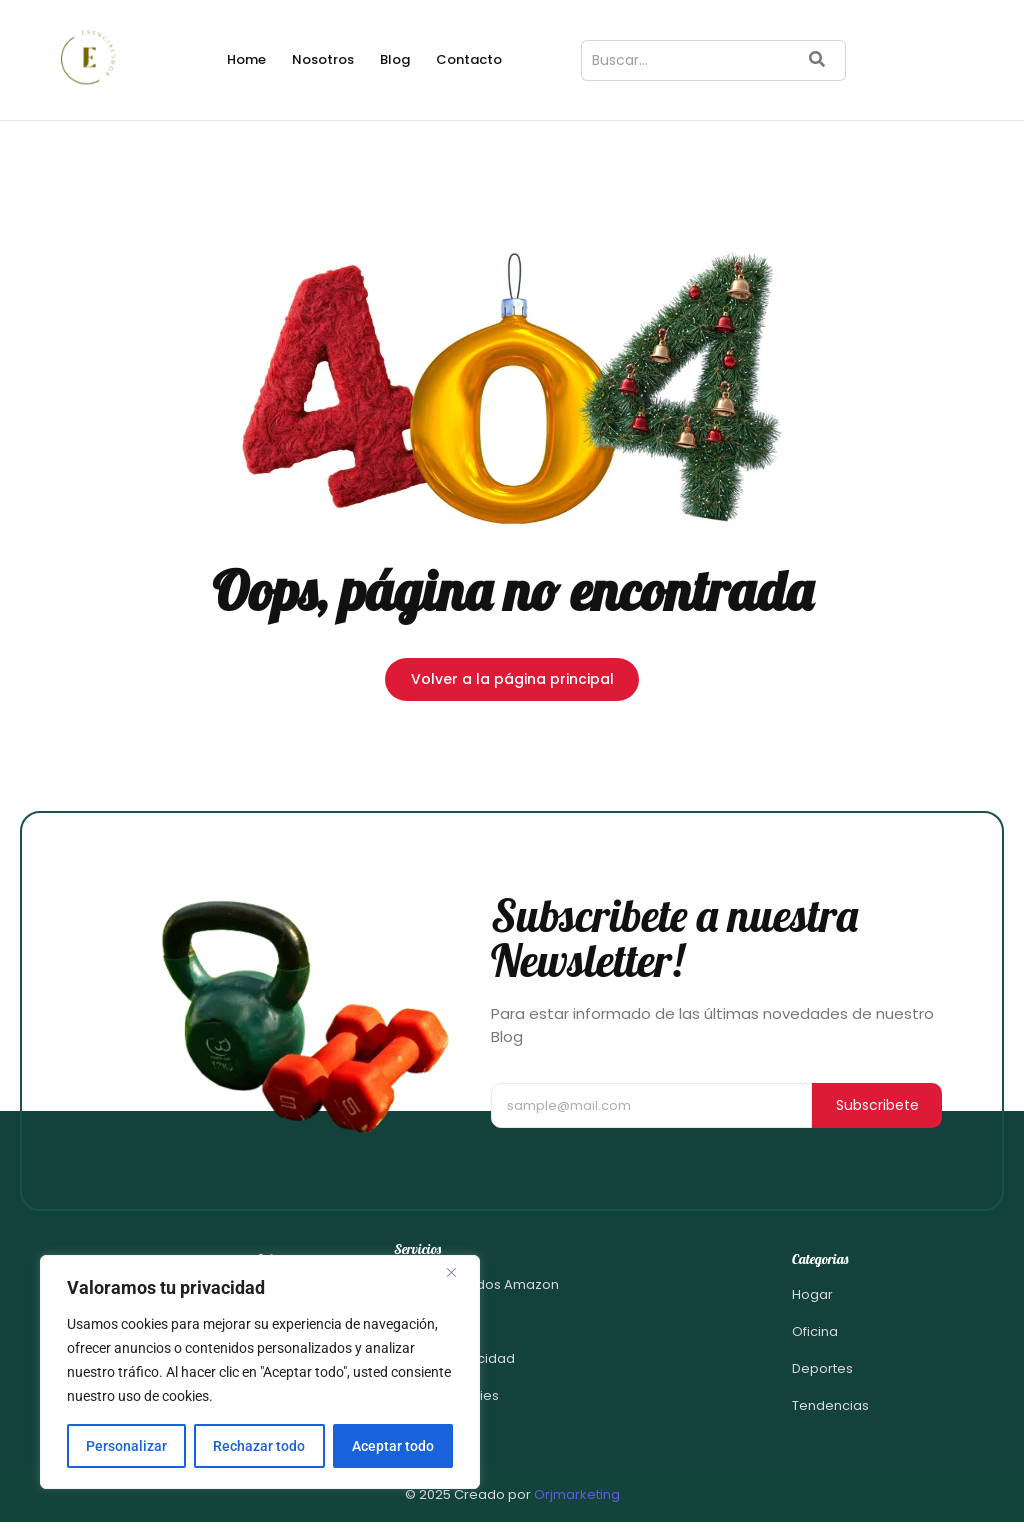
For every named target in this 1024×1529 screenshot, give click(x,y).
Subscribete (877, 1105)
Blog (395, 59)
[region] (260, 1372)
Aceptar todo (393, 1446)
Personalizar (126, 1446)
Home (246, 59)
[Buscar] (685, 60)
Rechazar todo (259, 1446)
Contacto (469, 59)
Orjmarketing (577, 1494)
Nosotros (323, 59)
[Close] (459, 1272)
